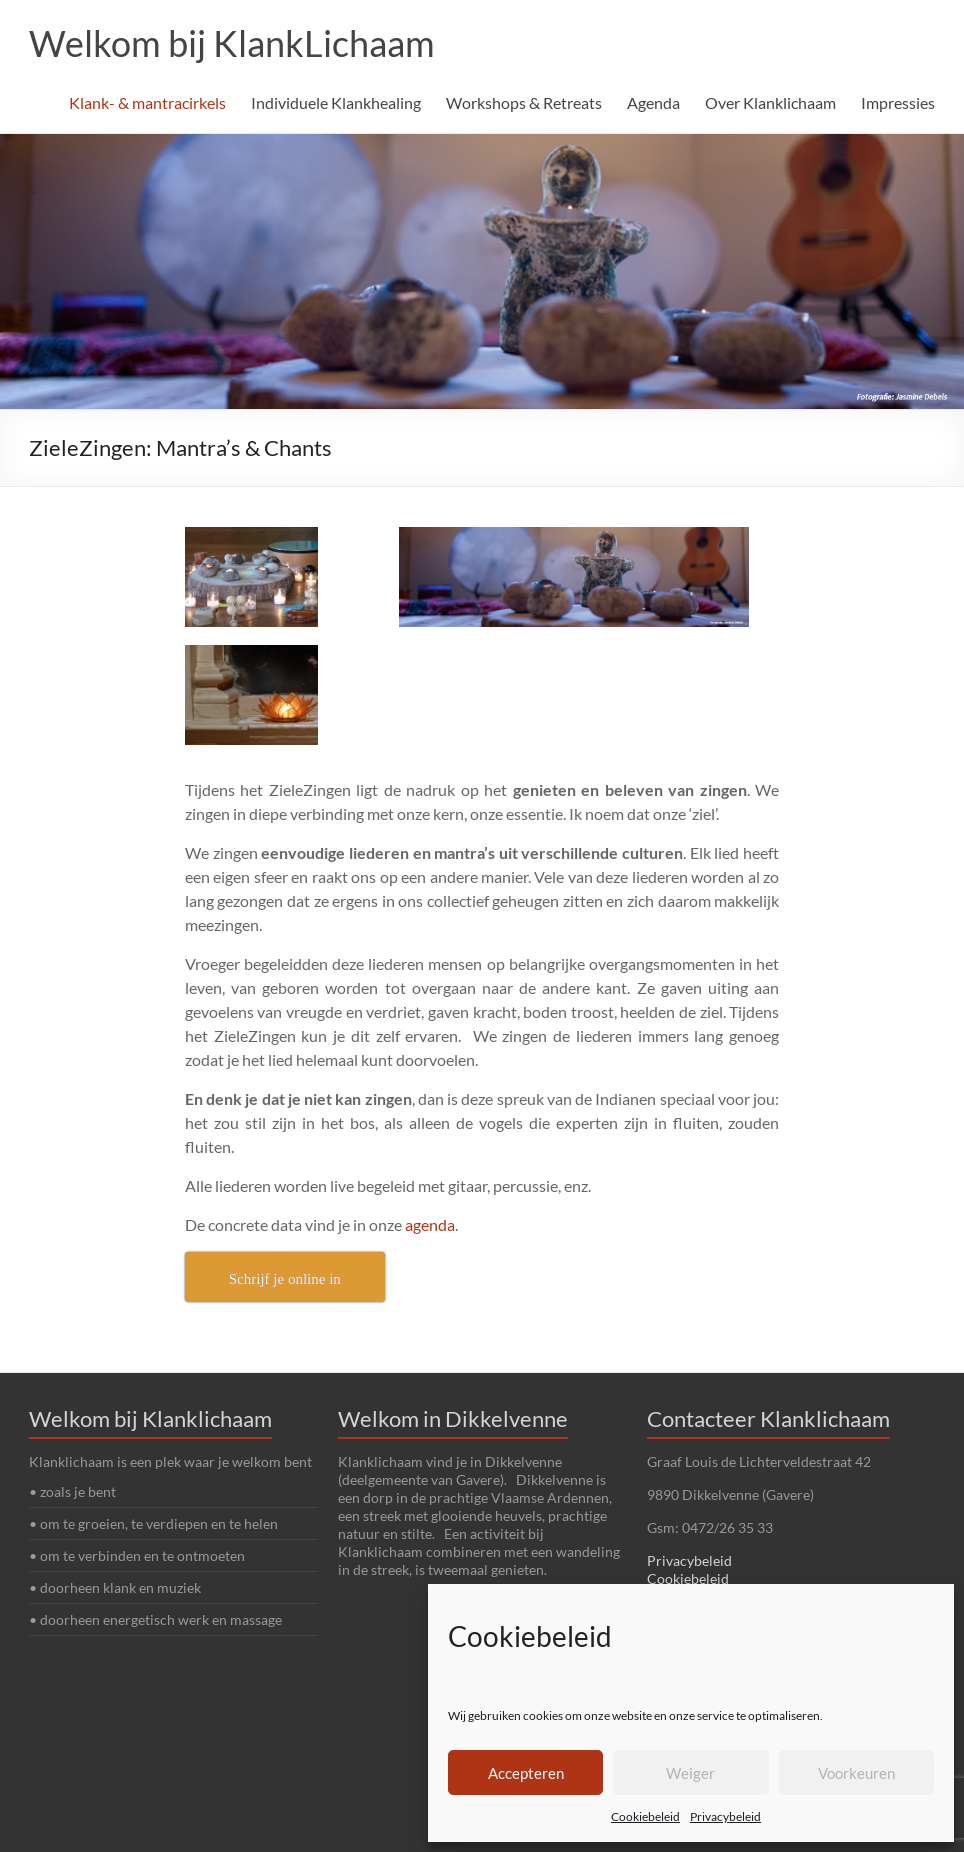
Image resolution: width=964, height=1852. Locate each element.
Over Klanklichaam (770, 102)
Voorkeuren (856, 1773)
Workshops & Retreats (524, 102)
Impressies (898, 102)
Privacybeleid (725, 1816)
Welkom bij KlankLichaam (232, 43)
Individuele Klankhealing (336, 102)
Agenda (653, 102)
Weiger (690, 1773)
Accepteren (526, 1773)
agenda (430, 1224)
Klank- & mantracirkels (147, 102)
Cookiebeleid (645, 1816)
